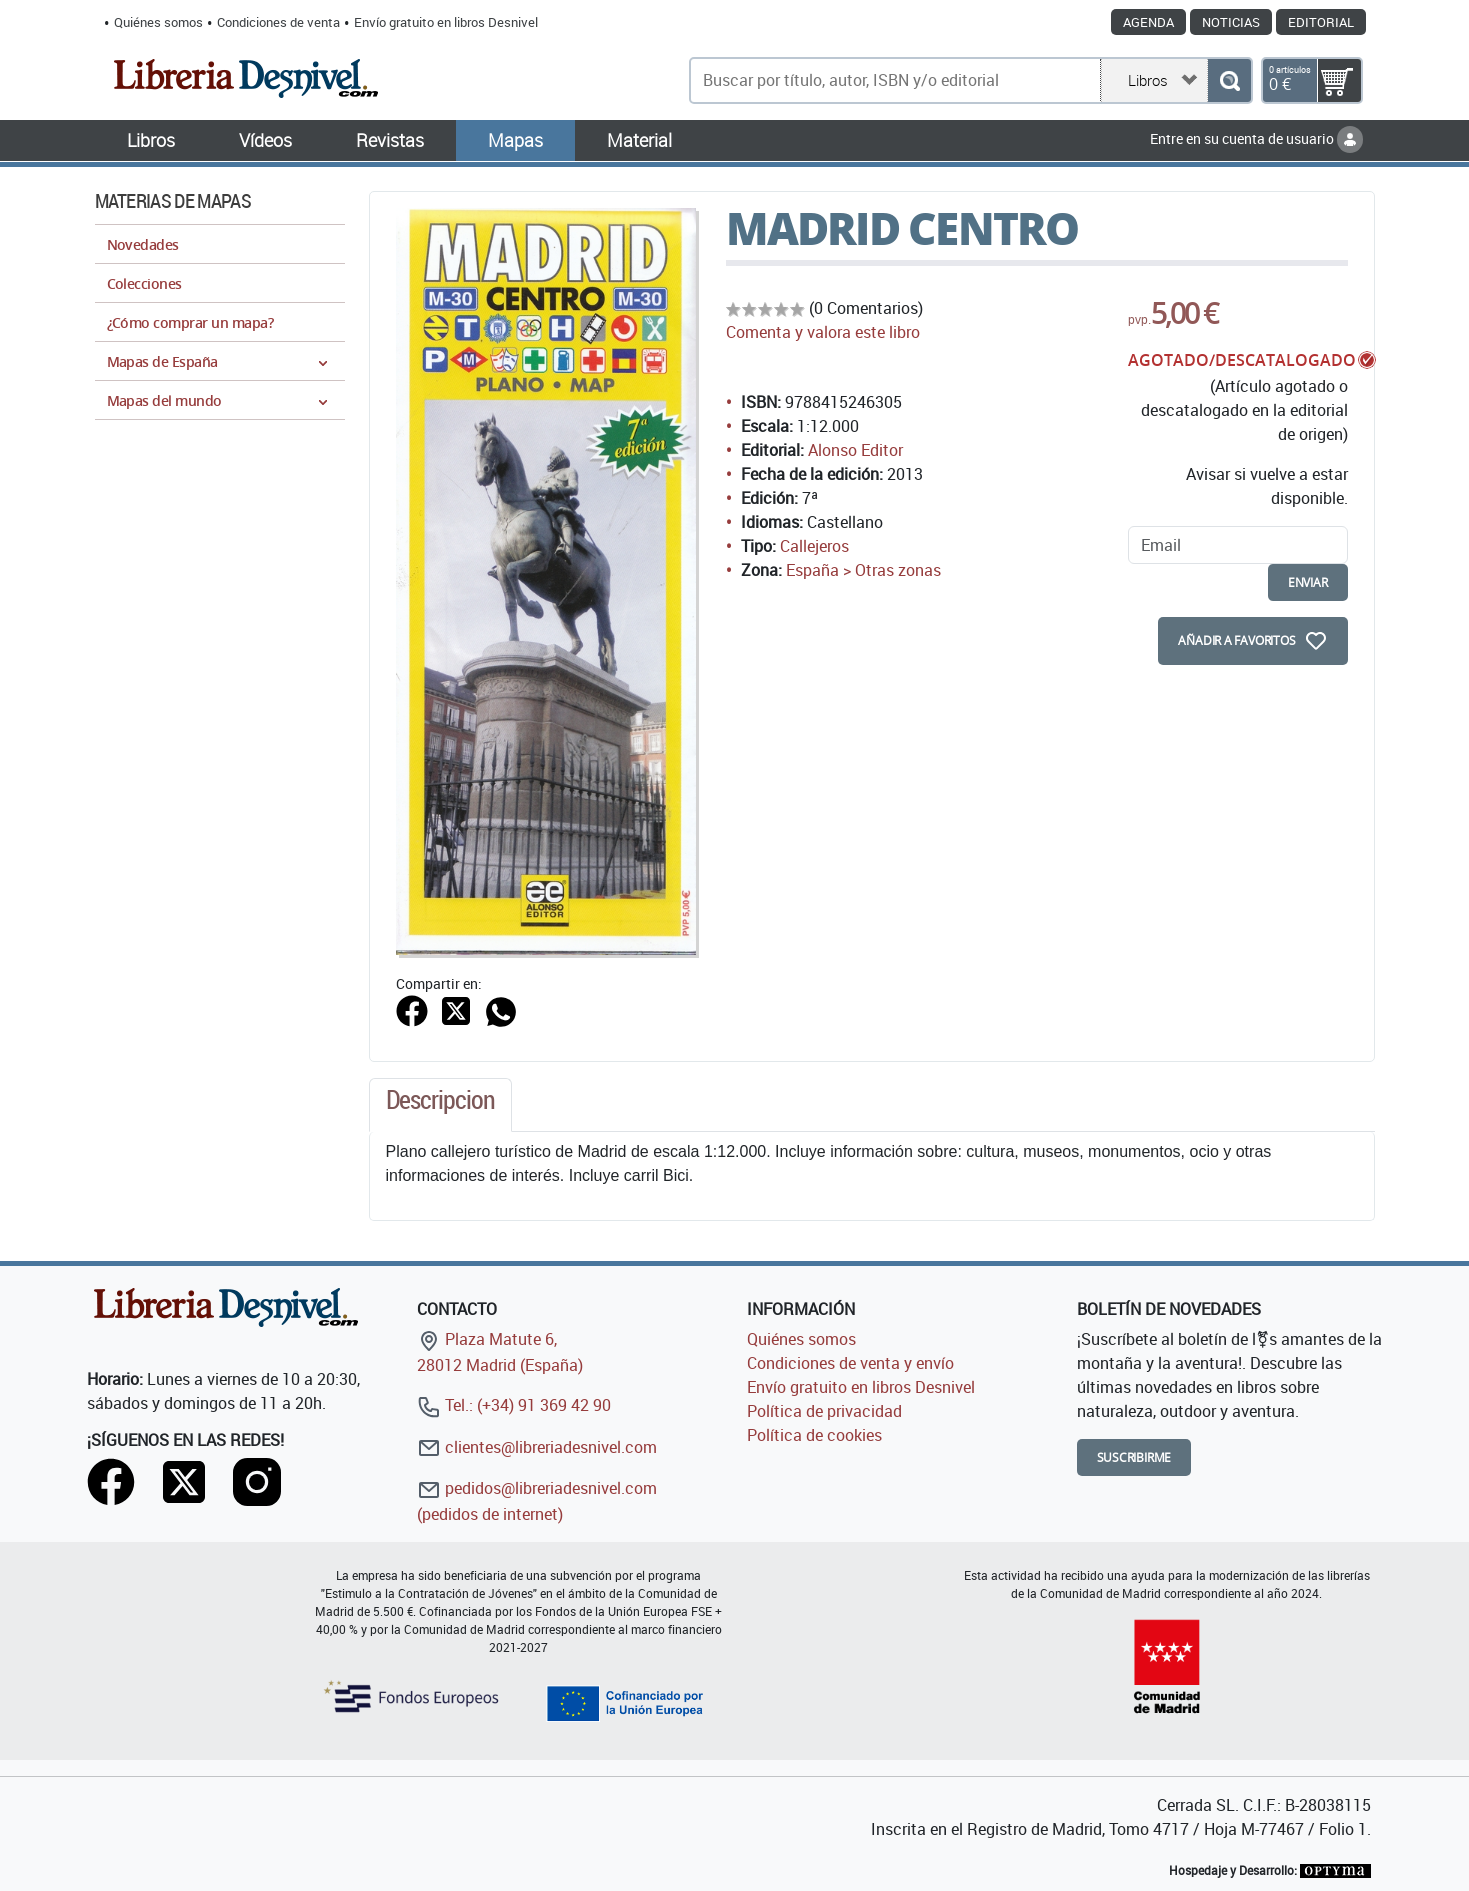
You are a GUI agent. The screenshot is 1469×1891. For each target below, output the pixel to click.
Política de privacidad (824, 1411)
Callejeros (814, 546)
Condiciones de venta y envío (850, 1363)
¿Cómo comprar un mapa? (190, 322)
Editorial (1321, 22)
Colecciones (144, 283)
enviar (1308, 582)
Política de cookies (814, 1435)
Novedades (143, 244)
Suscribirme (1134, 1457)
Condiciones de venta (278, 22)
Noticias (1231, 22)
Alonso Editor (855, 450)
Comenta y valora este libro (823, 332)
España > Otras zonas (863, 570)
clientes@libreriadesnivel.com (537, 1447)
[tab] (441, 1105)
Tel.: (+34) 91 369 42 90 (514, 1405)
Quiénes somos (158, 22)
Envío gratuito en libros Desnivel (446, 22)
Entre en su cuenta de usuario (1256, 138)
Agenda (1148, 22)
